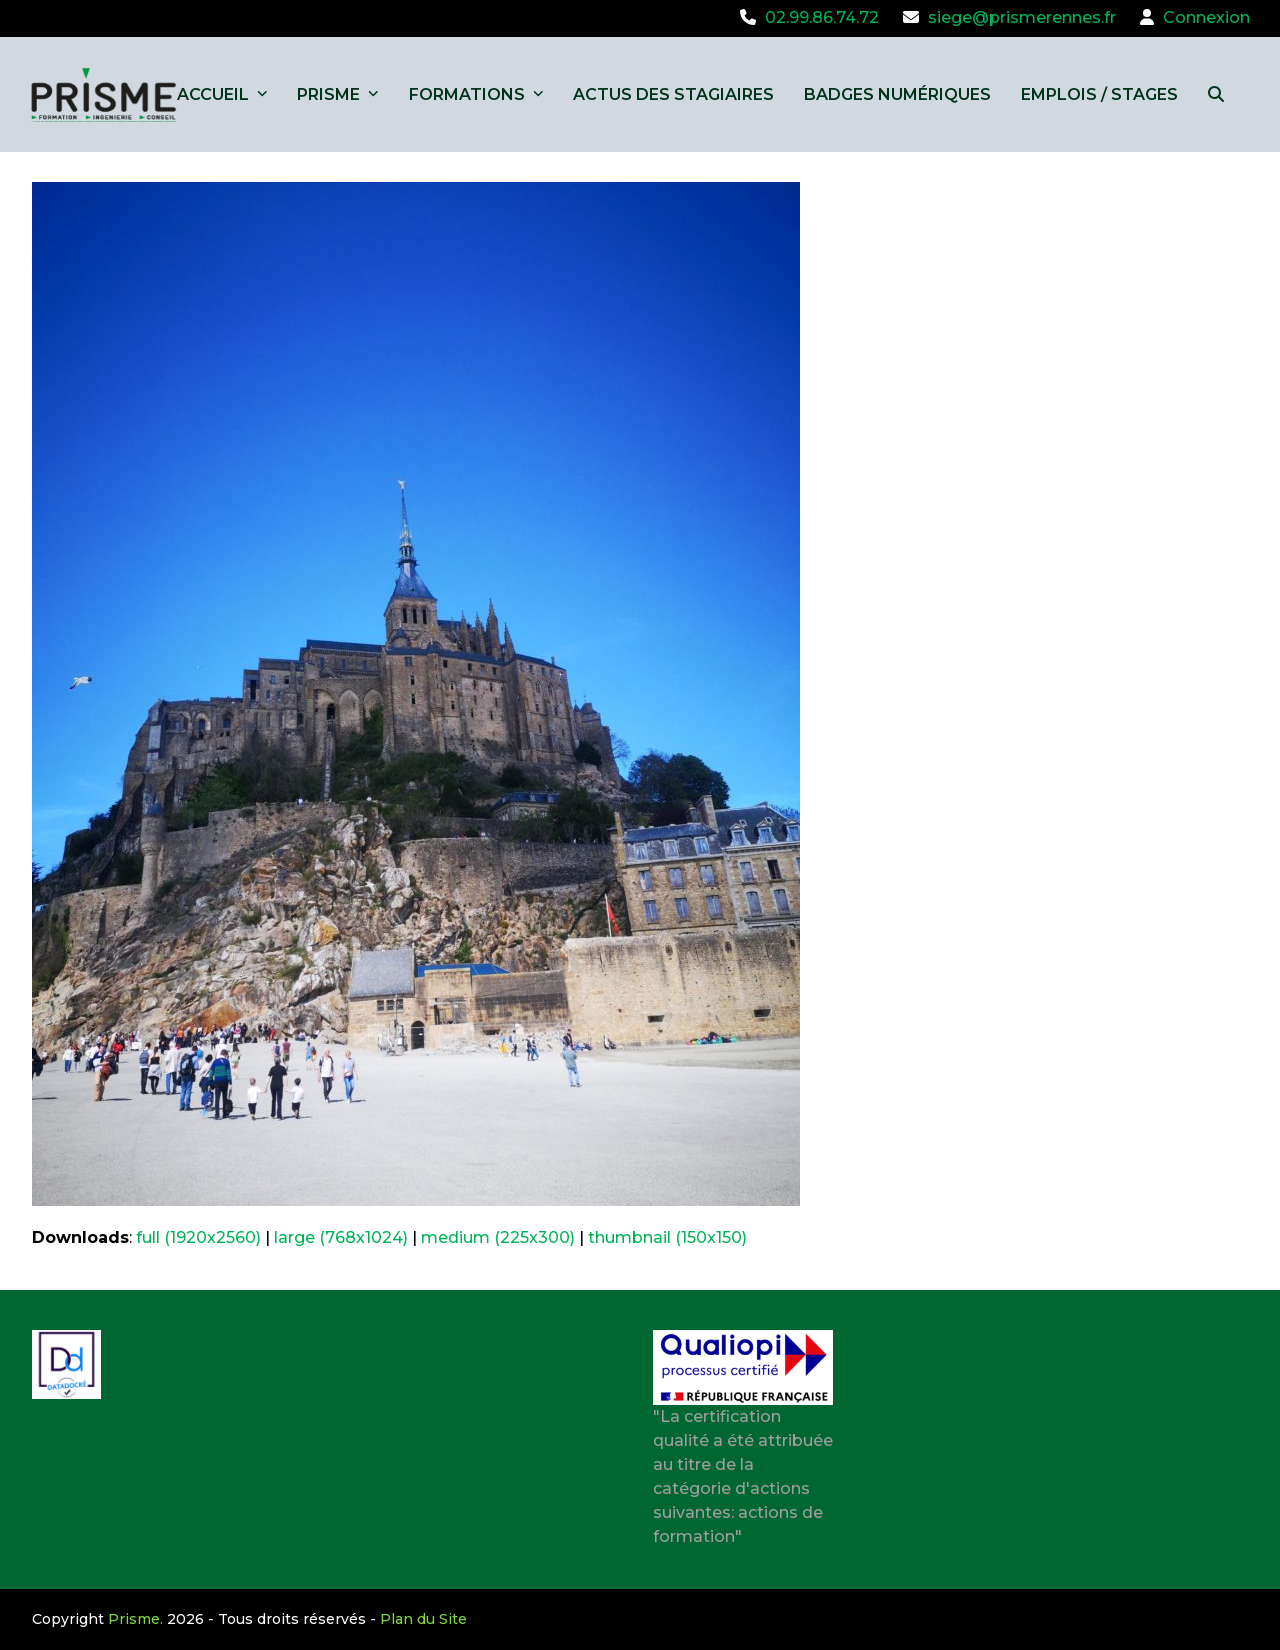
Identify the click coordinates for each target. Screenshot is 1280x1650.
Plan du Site (423, 1619)
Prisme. (135, 1619)
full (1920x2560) (198, 1237)
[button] (1216, 94)
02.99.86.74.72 (822, 17)
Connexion (1206, 17)
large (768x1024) (341, 1237)
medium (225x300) (498, 1237)
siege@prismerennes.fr (1022, 17)
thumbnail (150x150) (667, 1237)
